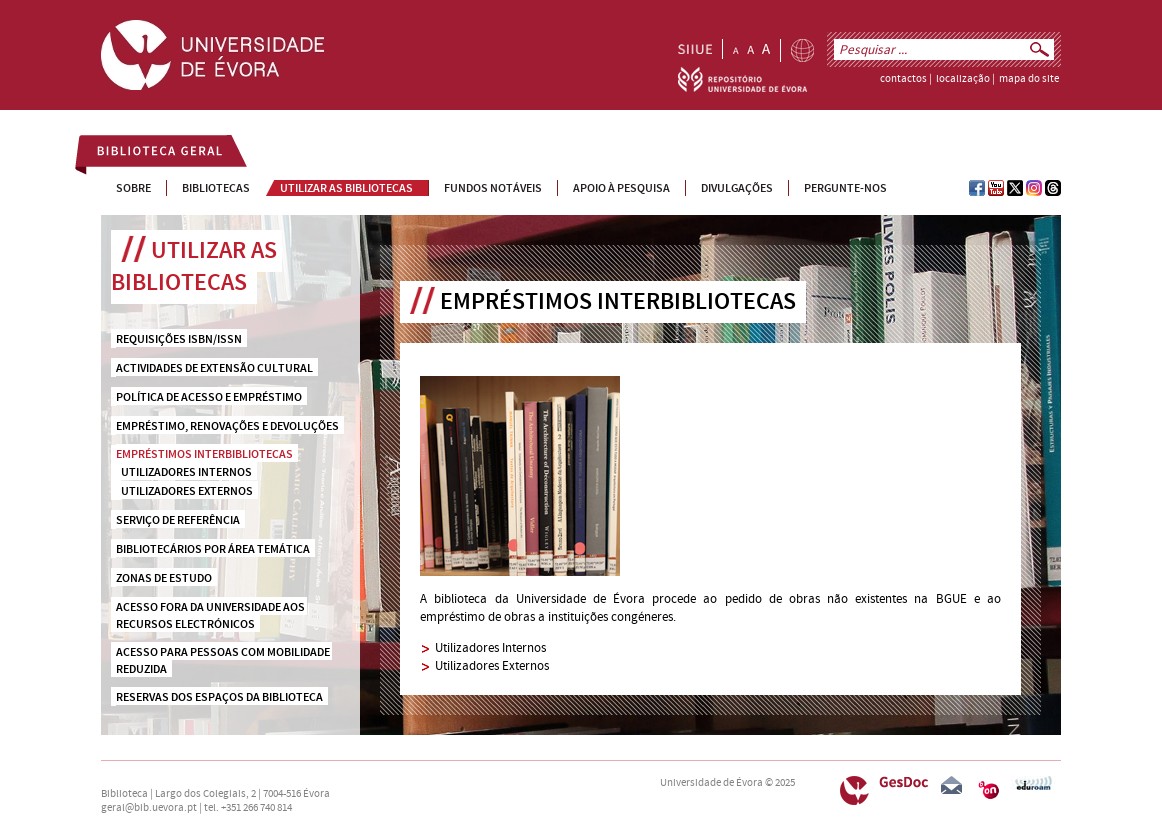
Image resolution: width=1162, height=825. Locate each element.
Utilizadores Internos (490, 648)
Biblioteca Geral (148, 154)
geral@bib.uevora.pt (149, 808)
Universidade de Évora (711, 783)
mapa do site (1029, 79)
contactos (903, 79)
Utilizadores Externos (492, 666)
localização (963, 79)
